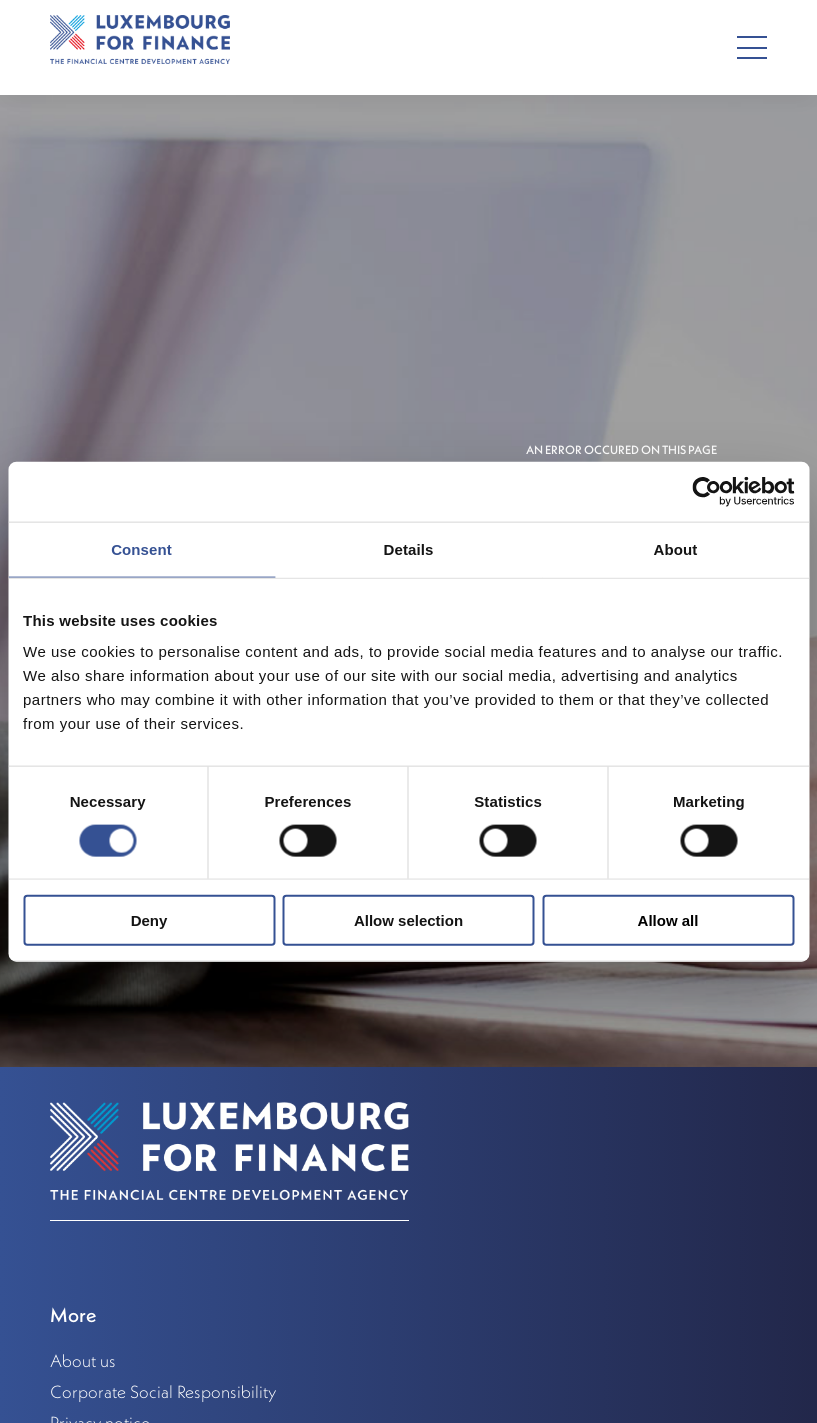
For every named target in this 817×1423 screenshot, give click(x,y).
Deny (149, 920)
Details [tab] (409, 548)
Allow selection (408, 920)
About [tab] (676, 548)
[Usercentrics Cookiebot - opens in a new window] (706, 491)
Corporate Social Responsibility (163, 1392)
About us (83, 1361)
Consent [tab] (141, 548)
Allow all (668, 920)
